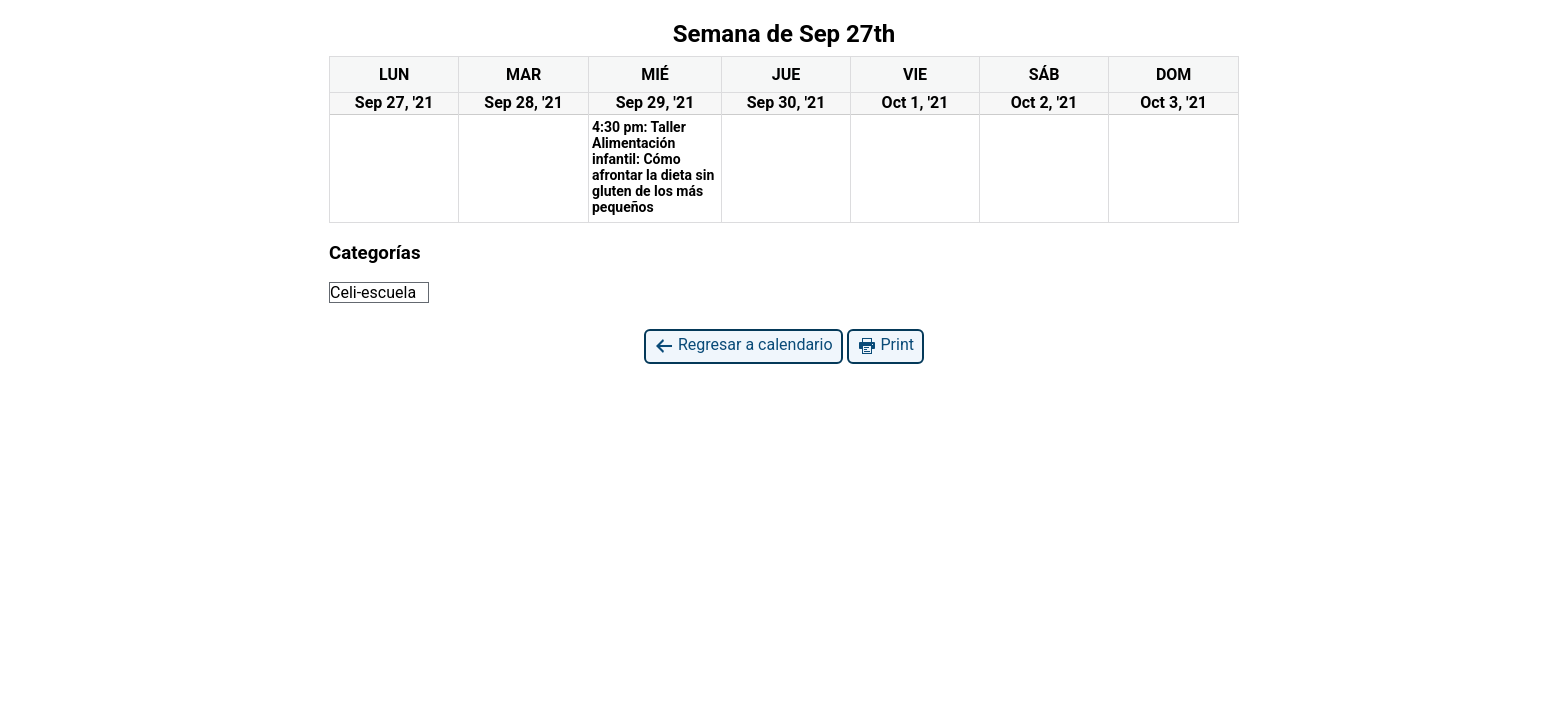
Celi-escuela (373, 292)
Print (885, 345)
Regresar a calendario (743, 345)
